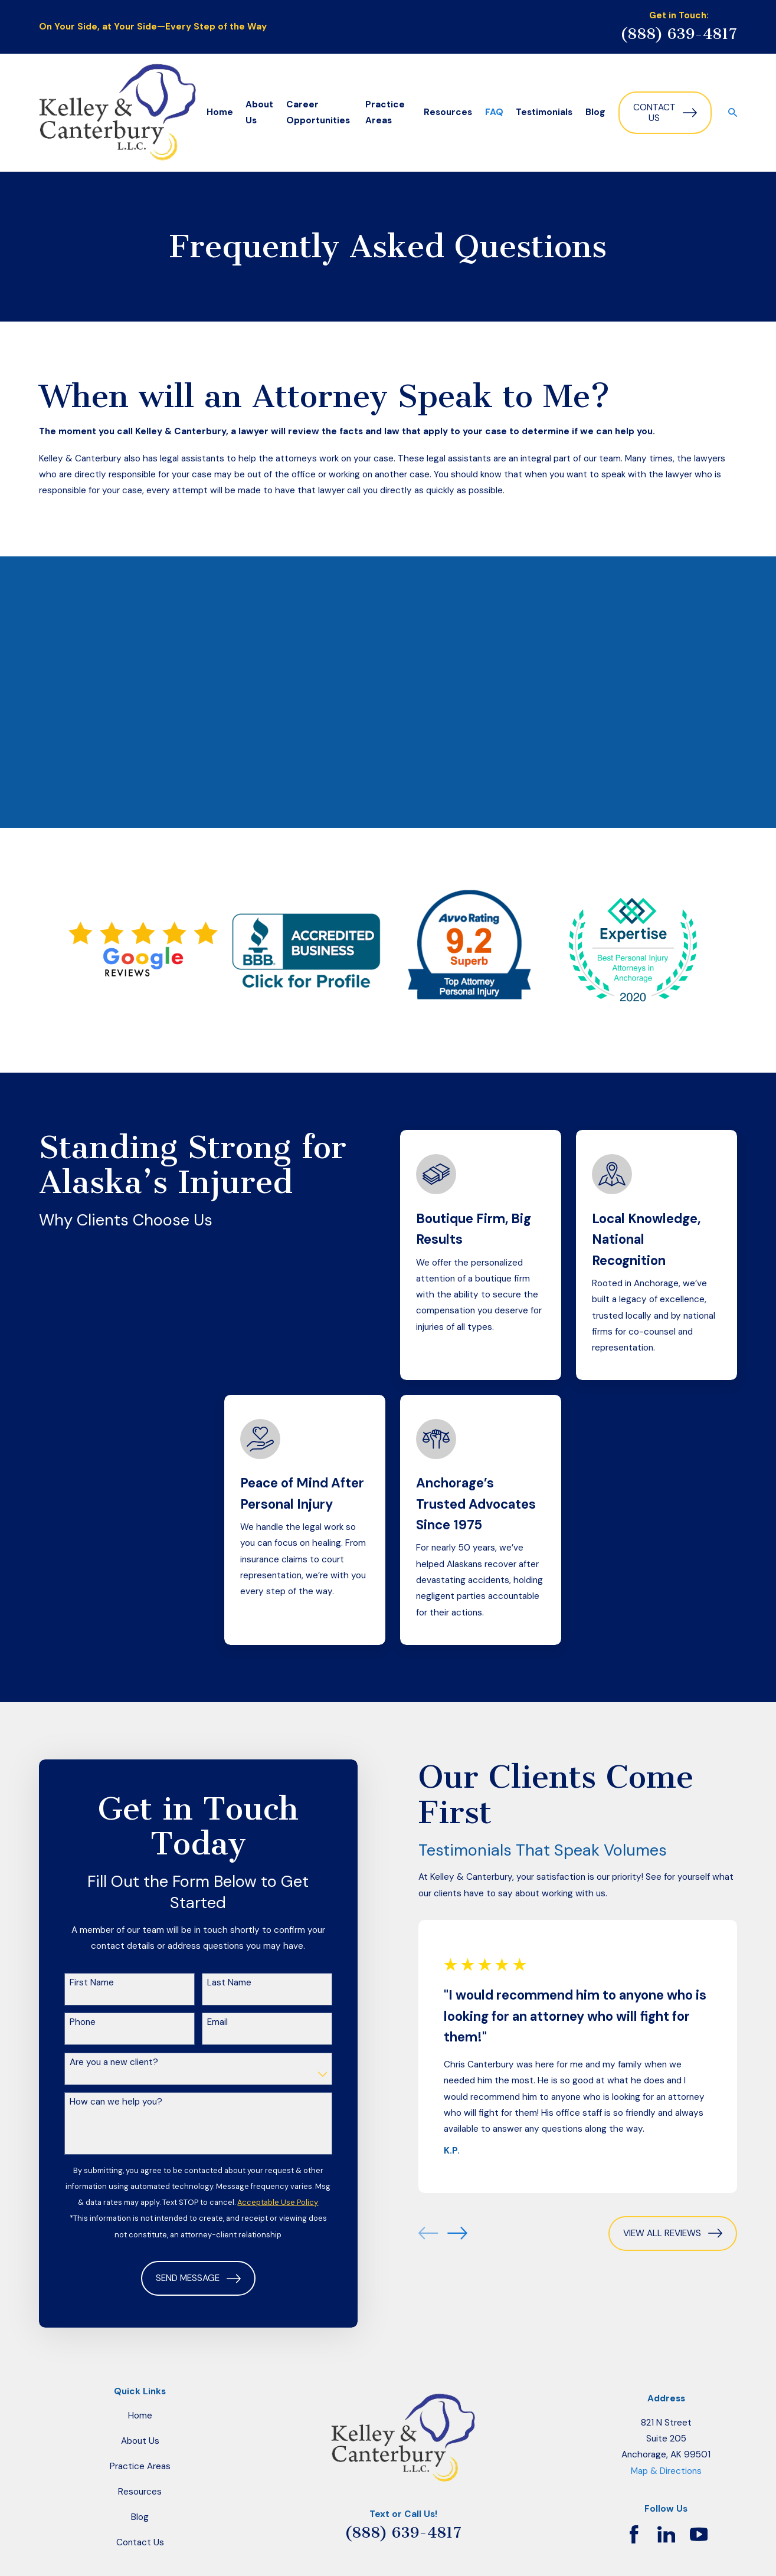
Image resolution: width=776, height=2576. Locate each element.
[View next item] (444, 2233)
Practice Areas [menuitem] (385, 112)
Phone (69, 2022)
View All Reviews (659, 2233)
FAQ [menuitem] (494, 112)
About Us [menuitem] (259, 112)
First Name (78, 1982)
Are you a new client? (100, 2062)
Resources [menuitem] (448, 112)
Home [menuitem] (220, 112)
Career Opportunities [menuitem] (318, 112)
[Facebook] (634, 2534)
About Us (140, 2441)
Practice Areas (140, 2466)
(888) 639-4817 (678, 34)
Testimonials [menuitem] (544, 112)
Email (204, 2022)
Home (140, 2415)
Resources (140, 2492)
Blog (140, 2517)
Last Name (216, 1982)
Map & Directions (666, 2471)
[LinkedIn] (666, 2534)
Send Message (185, 2279)
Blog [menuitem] (595, 112)
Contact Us (665, 112)
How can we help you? (102, 2101)
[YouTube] (699, 2534)
